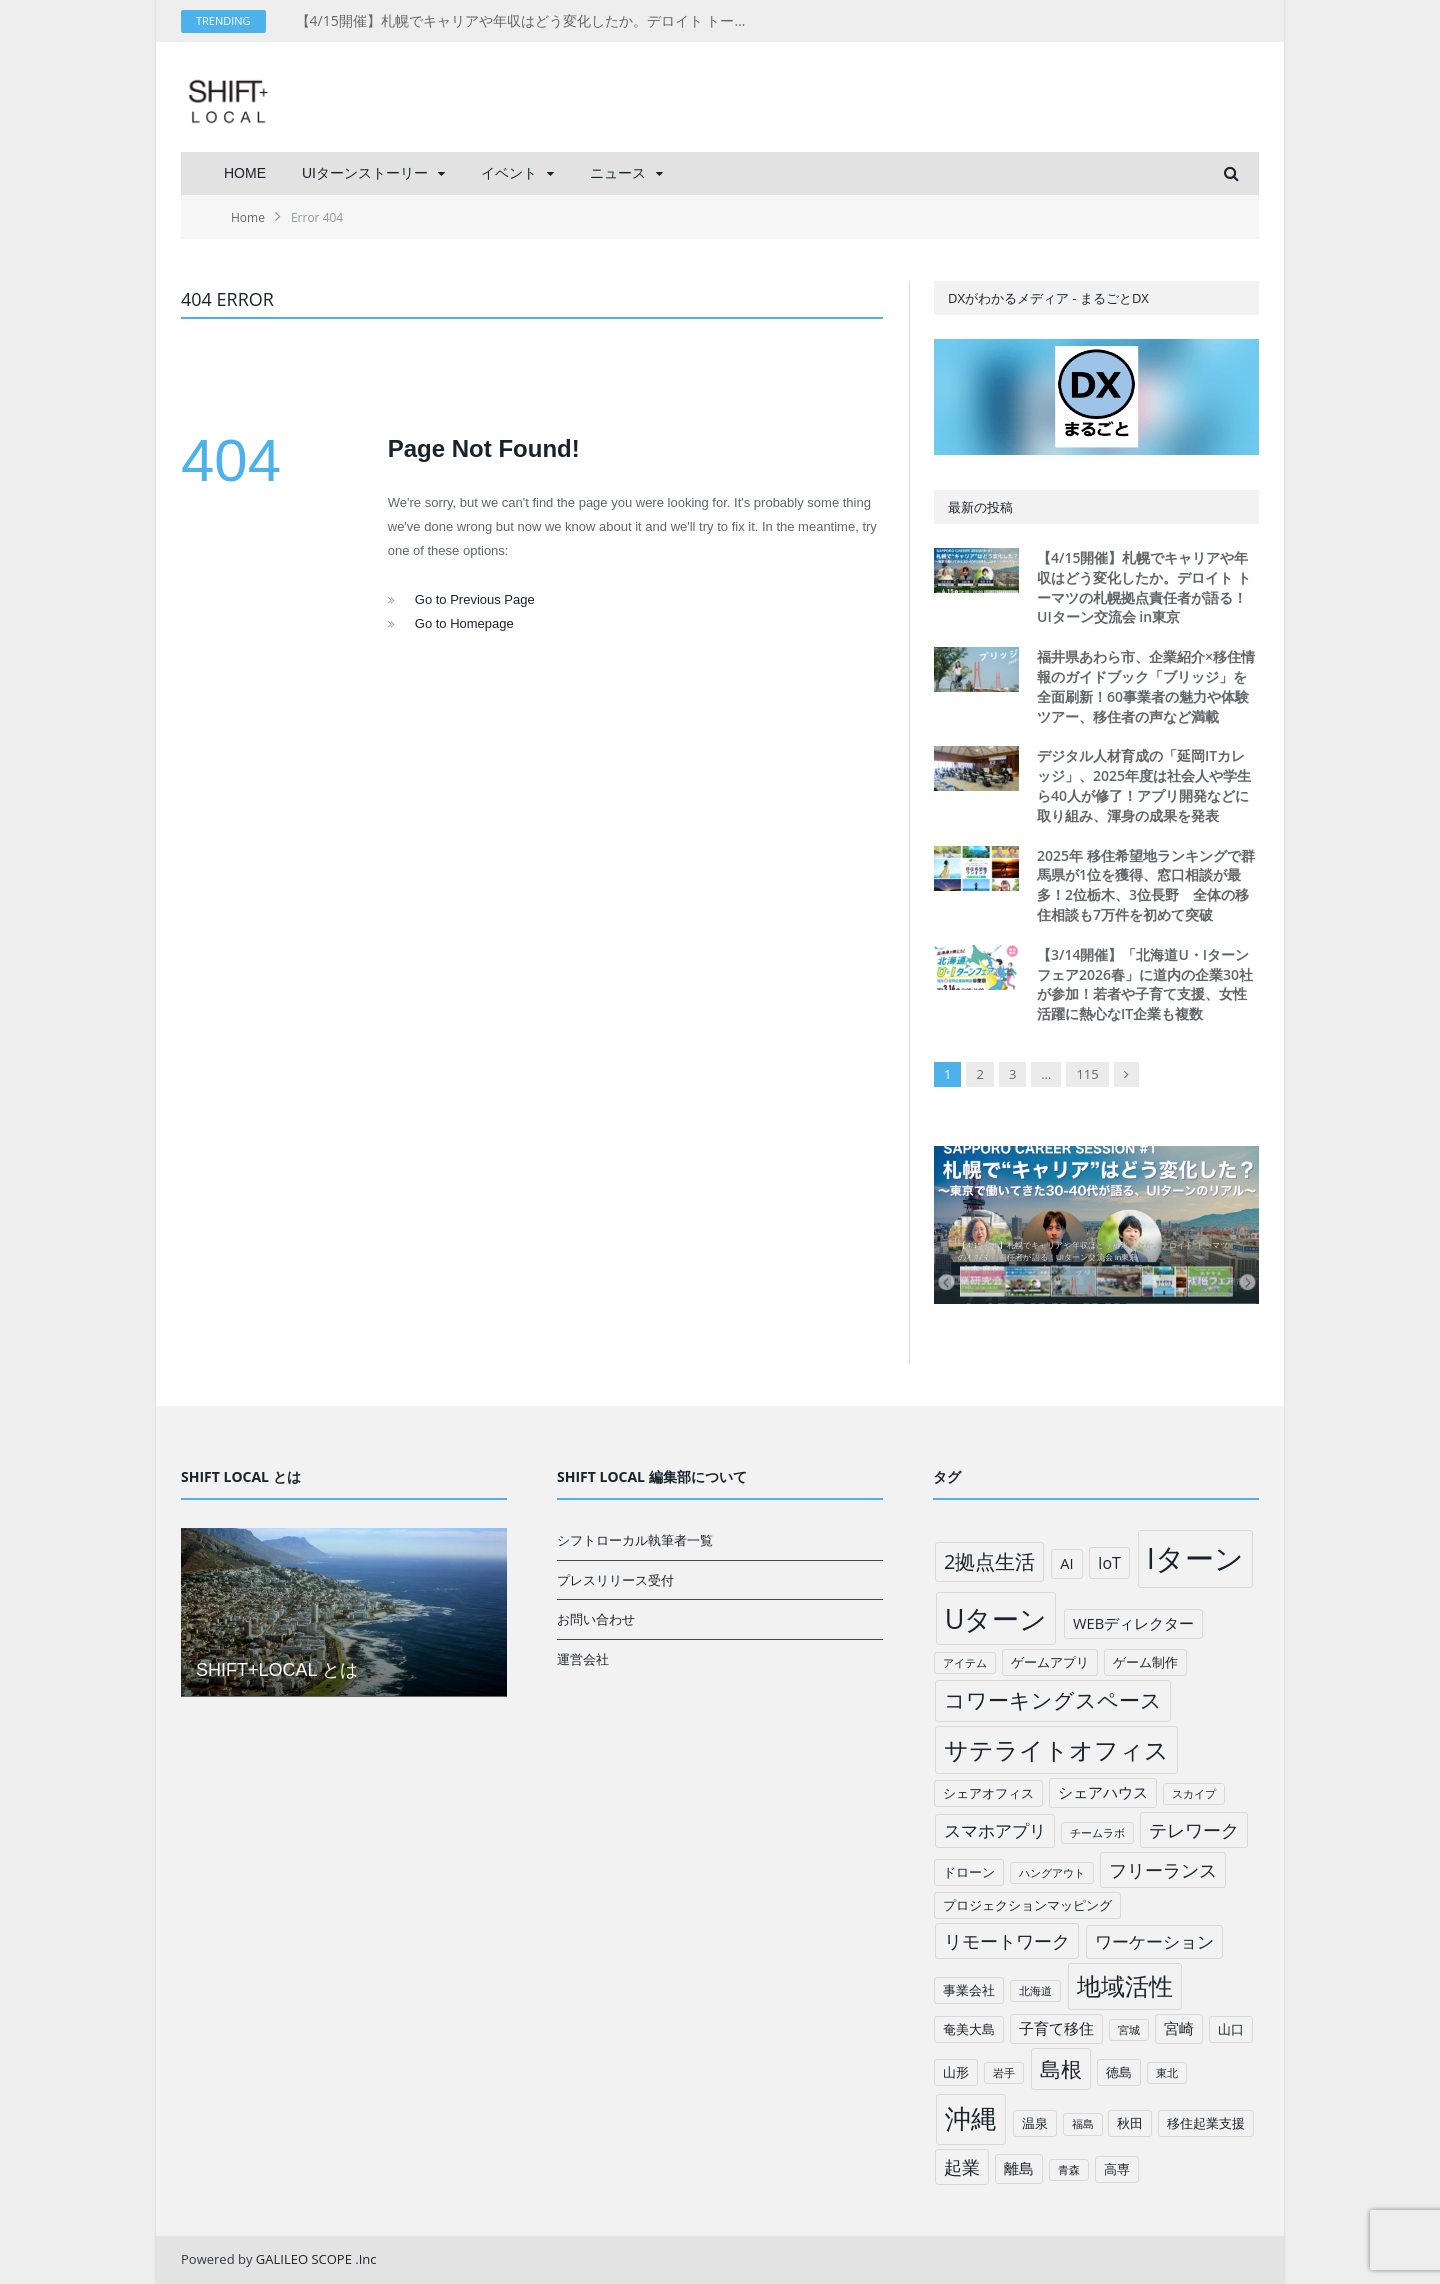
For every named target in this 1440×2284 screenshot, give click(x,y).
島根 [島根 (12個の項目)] (1061, 2068)
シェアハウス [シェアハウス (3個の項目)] (1103, 1792)
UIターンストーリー (365, 173)
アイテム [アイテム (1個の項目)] (965, 1663)
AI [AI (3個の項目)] (1066, 1563)
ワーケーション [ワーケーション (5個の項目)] (1154, 1941)
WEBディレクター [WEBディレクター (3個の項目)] (1133, 1623)
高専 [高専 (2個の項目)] (1117, 2169)
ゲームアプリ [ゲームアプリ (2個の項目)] (1050, 1662)
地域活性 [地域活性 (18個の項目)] (1125, 1986)
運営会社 (583, 1659)
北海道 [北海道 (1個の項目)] (1035, 1991)
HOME (245, 173)
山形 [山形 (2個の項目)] (956, 2072)
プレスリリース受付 (615, 1580)
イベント (509, 173)
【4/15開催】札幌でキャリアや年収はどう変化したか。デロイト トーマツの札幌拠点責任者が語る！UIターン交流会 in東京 (526, 21)
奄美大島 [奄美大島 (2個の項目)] (969, 2029)
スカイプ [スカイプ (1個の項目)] (1194, 1794)
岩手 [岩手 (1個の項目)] (1004, 2073)
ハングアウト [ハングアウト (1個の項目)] (1052, 1873)
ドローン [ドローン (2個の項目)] (969, 1872)
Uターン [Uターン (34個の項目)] (996, 1618)
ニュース (618, 173)
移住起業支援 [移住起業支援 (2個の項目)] (1206, 2123)
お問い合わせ (596, 1619)
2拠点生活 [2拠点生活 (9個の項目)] (989, 1561)
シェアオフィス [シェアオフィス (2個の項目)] (988, 1793)
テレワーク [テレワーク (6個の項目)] (1194, 1830)
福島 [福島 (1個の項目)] (1083, 2124)
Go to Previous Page (475, 599)
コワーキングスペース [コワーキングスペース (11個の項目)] (1053, 1700)
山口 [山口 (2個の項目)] (1231, 2029)
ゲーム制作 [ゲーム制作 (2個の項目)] (1145, 1662)
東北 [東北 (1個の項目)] (1167, 2073)
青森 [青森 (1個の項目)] (1069, 2170)
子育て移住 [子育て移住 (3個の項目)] (1056, 2028)
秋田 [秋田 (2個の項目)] (1130, 2123)
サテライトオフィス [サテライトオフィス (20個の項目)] (1056, 1749)
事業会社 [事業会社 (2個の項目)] (969, 1990)
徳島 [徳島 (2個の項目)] (1119, 2072)
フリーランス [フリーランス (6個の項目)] (1163, 1870)
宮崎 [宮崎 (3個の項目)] (1179, 2028)
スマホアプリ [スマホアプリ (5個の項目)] (995, 1830)
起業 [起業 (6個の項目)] (962, 2167)
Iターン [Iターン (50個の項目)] (1195, 1558)
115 (1087, 1074)
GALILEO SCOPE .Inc (316, 2259)
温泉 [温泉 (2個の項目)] (1035, 2123)
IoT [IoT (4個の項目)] (1109, 1563)
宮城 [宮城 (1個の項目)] (1129, 2030)
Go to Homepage (464, 623)
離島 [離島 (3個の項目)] (1019, 2168)
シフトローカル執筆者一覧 (635, 1540)
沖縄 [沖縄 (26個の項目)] (971, 2118)
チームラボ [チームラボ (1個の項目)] (1097, 1833)
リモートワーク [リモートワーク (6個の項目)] (1007, 1941)
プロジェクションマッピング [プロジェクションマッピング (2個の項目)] (1027, 1905)
